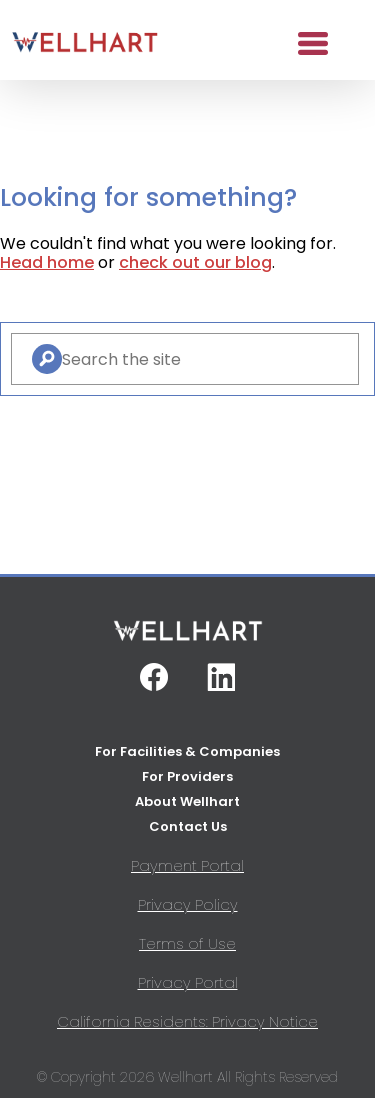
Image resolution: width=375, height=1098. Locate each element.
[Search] (47, 359)
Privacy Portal (188, 982)
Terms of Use (187, 943)
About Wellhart (187, 801)
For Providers (187, 776)
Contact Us (188, 826)
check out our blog (195, 262)
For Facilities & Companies (187, 751)
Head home (47, 262)
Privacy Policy (188, 904)
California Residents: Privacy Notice (187, 1021)
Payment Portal (187, 865)
